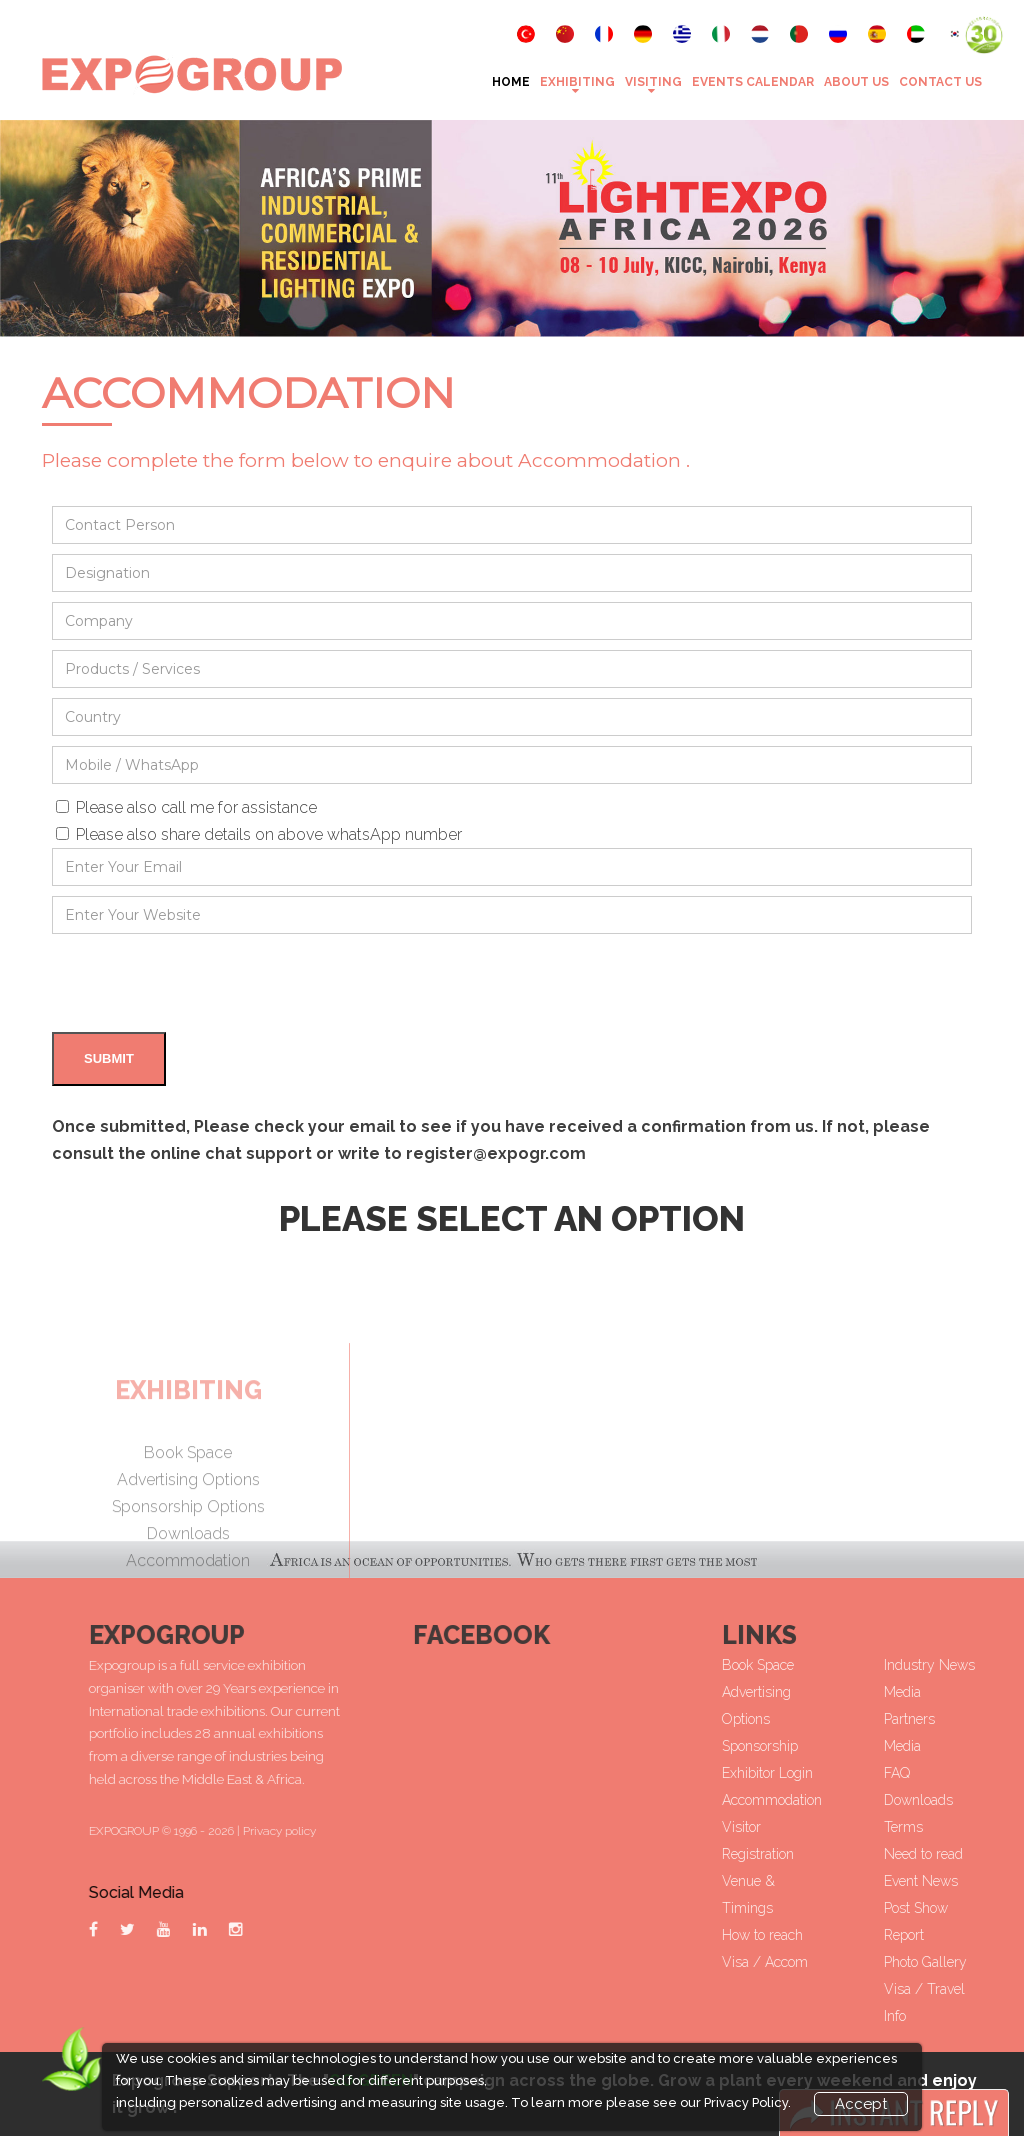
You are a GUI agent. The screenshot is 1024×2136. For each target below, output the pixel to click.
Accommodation (873, 1800)
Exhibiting (577, 82)
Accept (861, 2104)
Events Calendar (753, 82)
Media (1002, 1746)
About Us (856, 82)
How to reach (863, 1935)
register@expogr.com (496, 1153)
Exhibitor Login (868, 1773)
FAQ (997, 1773)
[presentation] (204, 983)
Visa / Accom (866, 1962)
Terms (1003, 1827)
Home (511, 82)
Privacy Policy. (747, 2102)
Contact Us (940, 82)
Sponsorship (861, 1746)
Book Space (859, 1665)
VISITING (653, 82)
